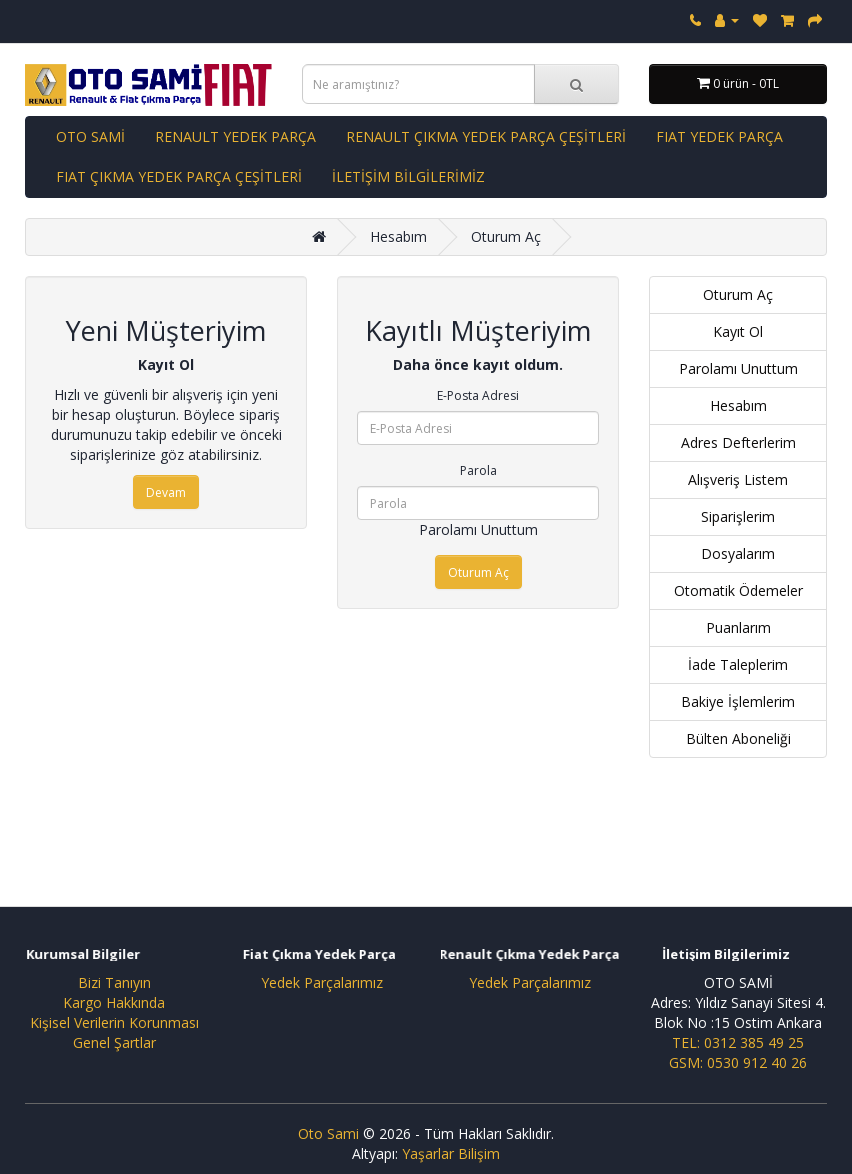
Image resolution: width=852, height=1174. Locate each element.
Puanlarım (738, 627)
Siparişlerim (738, 516)
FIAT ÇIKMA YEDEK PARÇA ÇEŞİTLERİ (179, 176)
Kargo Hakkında (114, 1002)
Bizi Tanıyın (114, 982)
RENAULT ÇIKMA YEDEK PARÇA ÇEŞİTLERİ (486, 136)
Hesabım (398, 236)
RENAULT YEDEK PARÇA (235, 136)
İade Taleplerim (738, 664)
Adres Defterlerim (738, 442)
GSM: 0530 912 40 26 (738, 1062)
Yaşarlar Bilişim (451, 1153)
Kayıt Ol (738, 331)
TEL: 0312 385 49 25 (738, 1042)
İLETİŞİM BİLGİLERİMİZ (408, 176)
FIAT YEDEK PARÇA (719, 136)
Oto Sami (328, 1133)
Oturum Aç (506, 236)
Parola (478, 470)
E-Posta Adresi (478, 395)
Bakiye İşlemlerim (738, 701)
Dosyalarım (738, 553)
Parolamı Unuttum (478, 529)
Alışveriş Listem (738, 479)
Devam (166, 492)
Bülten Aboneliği (738, 738)
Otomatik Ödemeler (738, 590)
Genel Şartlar (114, 1042)
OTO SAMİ (90, 136)
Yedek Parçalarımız (322, 982)
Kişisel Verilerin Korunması (114, 1022)
